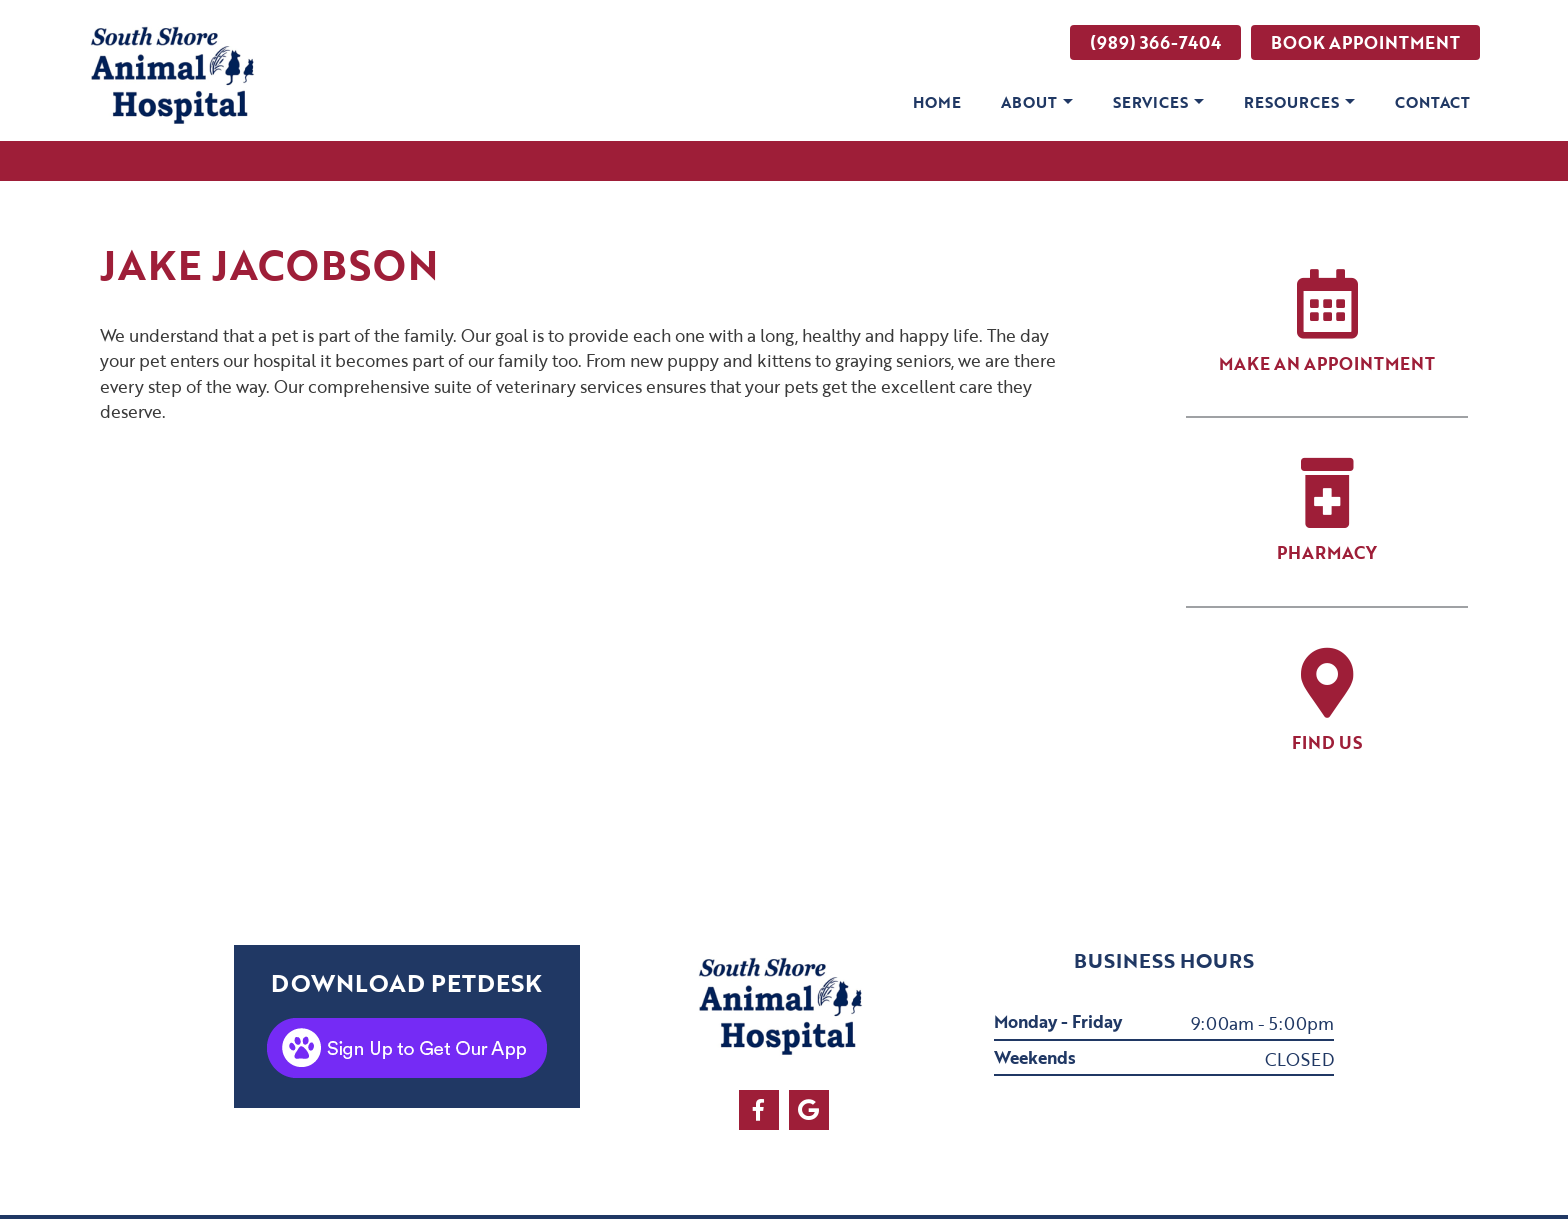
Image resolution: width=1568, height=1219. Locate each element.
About (1029, 102)
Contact (1432, 102)
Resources (1291, 102)
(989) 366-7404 (1155, 42)
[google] (809, 1110)
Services (1150, 102)
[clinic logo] (176, 77)
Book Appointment (1365, 42)
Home (937, 102)
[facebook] (759, 1110)
